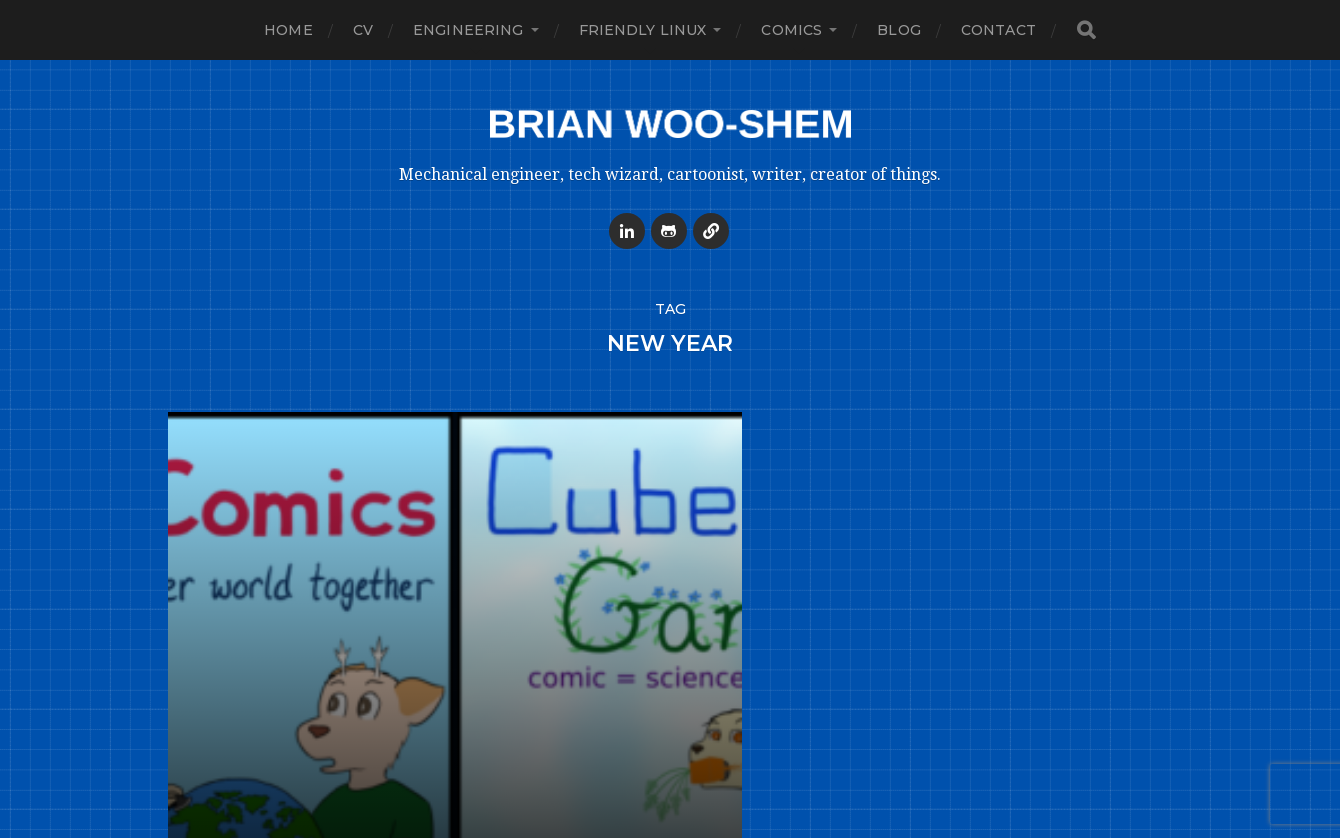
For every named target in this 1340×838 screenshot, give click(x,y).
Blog (899, 30)
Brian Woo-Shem (708, 799)
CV (363, 30)
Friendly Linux (643, 30)
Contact (998, 30)
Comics (791, 30)
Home (288, 30)
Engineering (468, 30)
